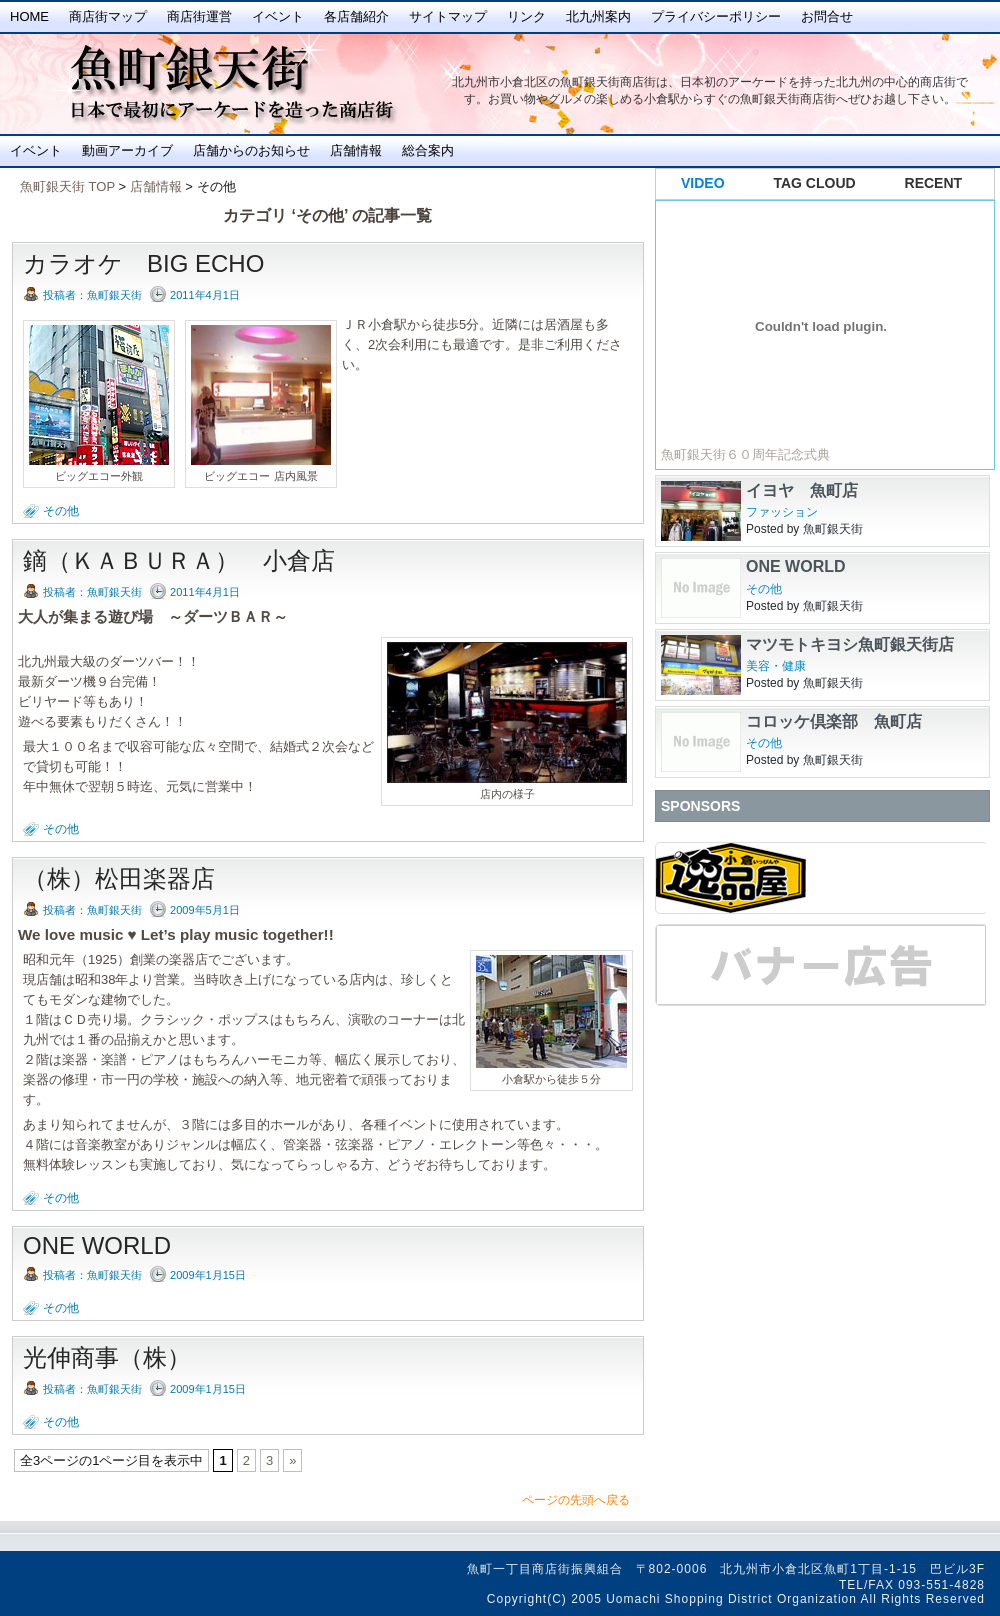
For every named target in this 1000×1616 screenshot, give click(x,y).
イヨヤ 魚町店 (802, 490)
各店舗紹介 (356, 16)
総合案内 (428, 150)
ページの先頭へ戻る (576, 1500)
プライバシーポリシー (716, 16)
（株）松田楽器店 (119, 878)
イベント (278, 16)
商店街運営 (199, 16)
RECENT (934, 183)
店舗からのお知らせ (251, 150)
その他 (61, 511)
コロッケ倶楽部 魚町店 (834, 721)
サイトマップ (448, 16)
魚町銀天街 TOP (67, 186)
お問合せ (827, 16)
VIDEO (703, 183)
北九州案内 (598, 16)
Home (29, 16)
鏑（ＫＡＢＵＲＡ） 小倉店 (179, 560)
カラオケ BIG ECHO (143, 263)
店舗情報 (356, 150)
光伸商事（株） (107, 1357)
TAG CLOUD (815, 183)
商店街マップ (108, 16)
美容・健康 (776, 666)
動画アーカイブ (127, 150)
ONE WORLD (97, 1245)
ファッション (782, 512)
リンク (526, 16)
